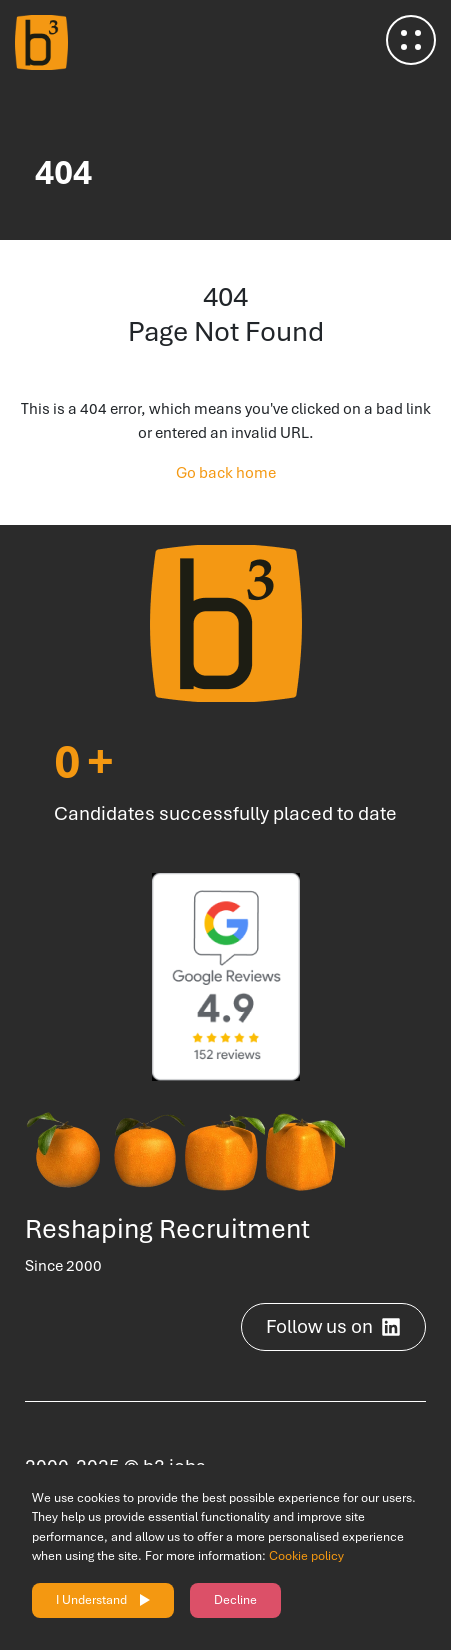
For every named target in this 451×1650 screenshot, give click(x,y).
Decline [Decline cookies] (235, 1600)
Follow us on (333, 1326)
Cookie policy (306, 1556)
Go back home (226, 473)
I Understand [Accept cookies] (91, 1600)
